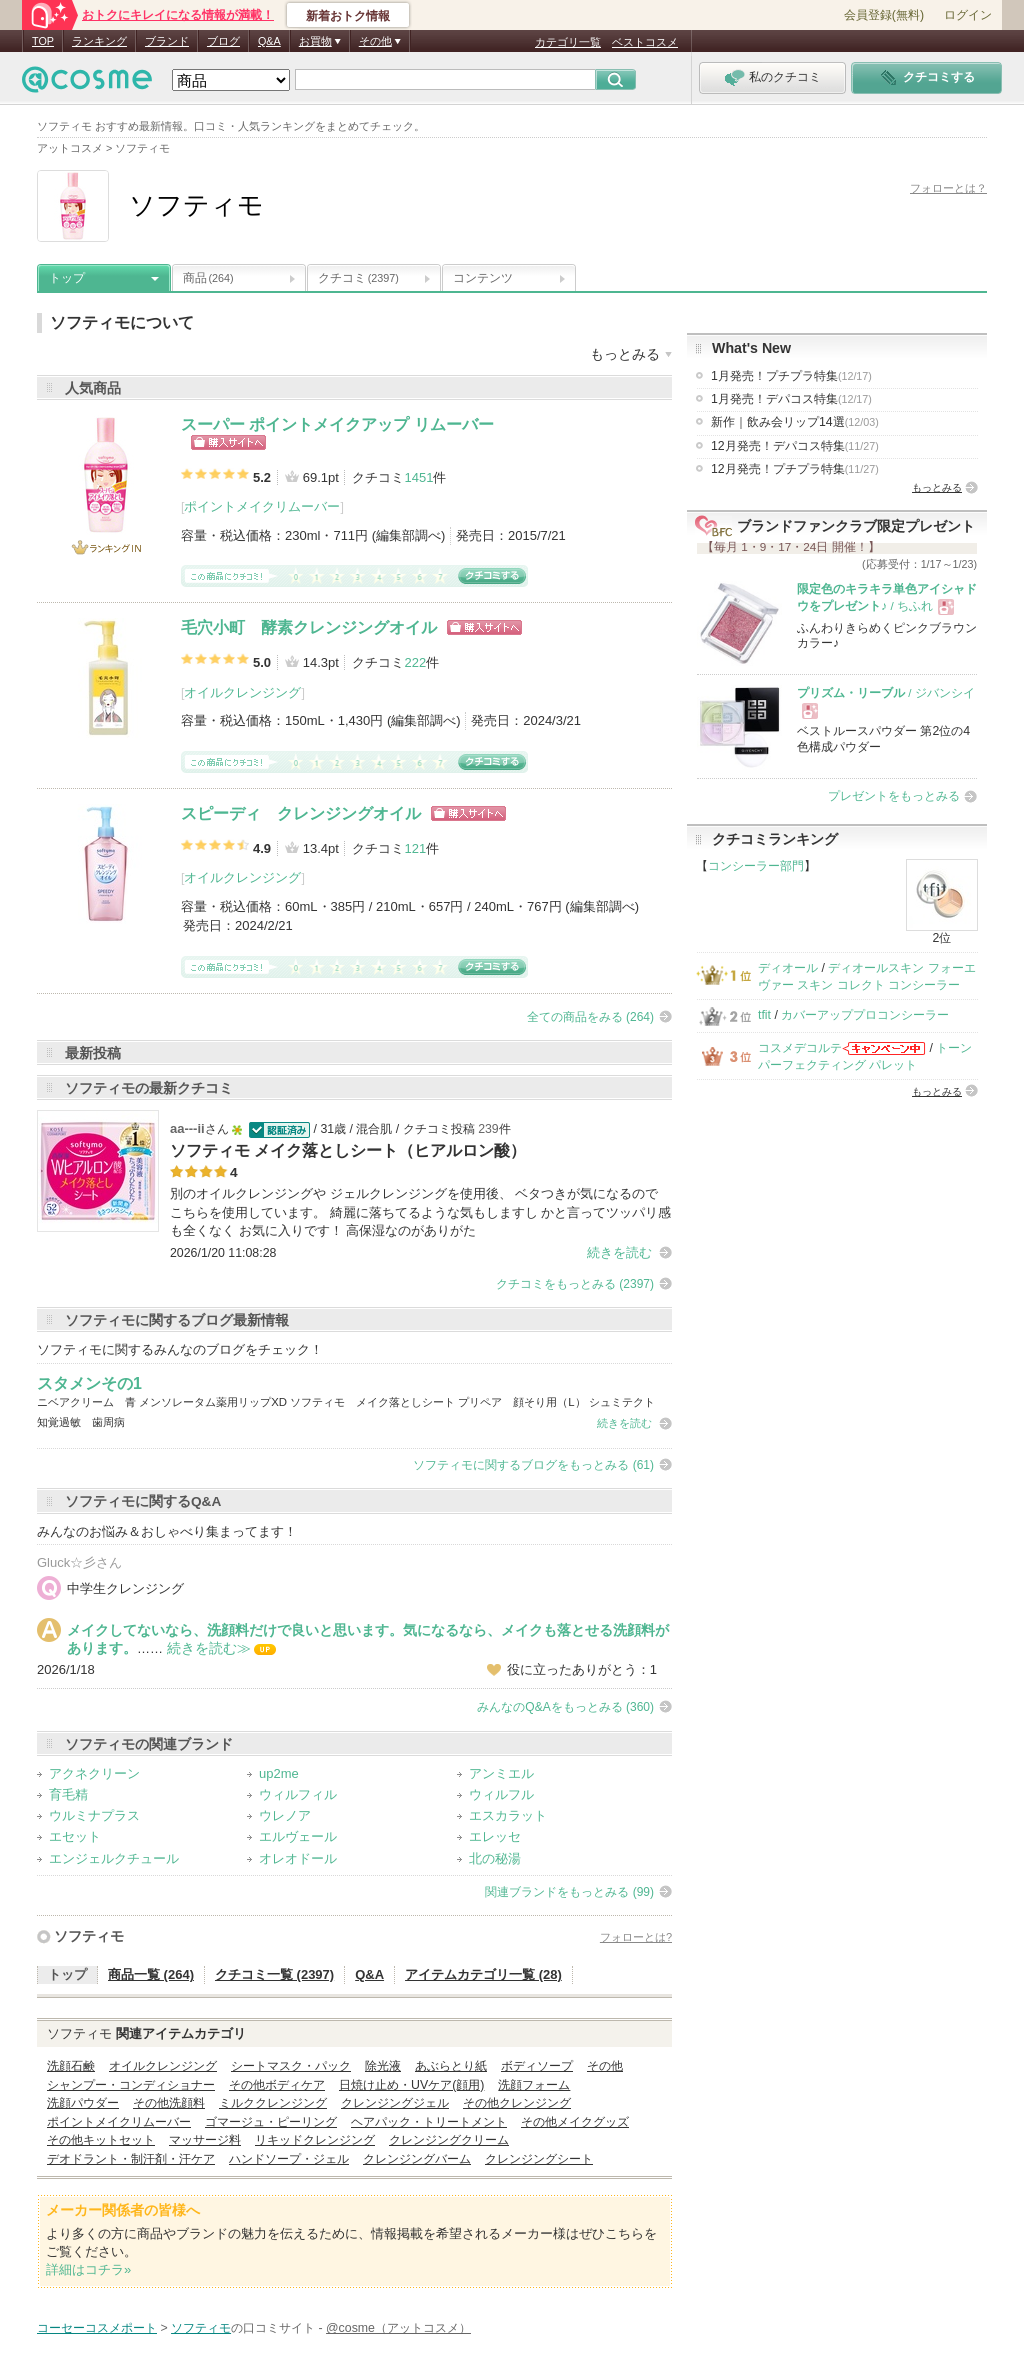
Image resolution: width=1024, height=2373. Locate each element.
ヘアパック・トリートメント (429, 2122)
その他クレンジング (517, 2103)
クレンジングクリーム (449, 2140)
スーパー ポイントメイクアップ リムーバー (337, 424)
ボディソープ (537, 2066)
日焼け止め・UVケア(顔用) (411, 2085)
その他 (605, 2066)
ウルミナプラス (94, 1815)
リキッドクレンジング (315, 2140)
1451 (418, 477)
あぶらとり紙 (451, 2066)
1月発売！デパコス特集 (791, 399)
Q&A (269, 41)
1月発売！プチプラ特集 (791, 376)
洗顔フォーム (534, 2085)
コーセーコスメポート (97, 2328)
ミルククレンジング (273, 2103)
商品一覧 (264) (151, 1974)
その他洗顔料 (169, 2103)
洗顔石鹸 (71, 2066)
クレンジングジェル (395, 2103)
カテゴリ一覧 (568, 42)
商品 (208, 278)
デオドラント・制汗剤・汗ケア (131, 2159)
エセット (75, 1836)
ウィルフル (501, 1794)
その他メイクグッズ (575, 2122)
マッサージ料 (205, 2140)
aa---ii (187, 1128)
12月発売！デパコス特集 (795, 446)
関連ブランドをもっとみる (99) (569, 1892)
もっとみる (937, 487)
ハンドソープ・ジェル (289, 2159)
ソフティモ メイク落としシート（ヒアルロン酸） (348, 1150)
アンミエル (501, 1773)
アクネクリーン (94, 1773)
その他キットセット (101, 2140)
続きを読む (619, 1252)
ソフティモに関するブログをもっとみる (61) (533, 1465)
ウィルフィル (298, 1794)
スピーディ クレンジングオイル (301, 813)
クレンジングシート (539, 2159)
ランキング (99, 41)
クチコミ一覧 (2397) (274, 1974)
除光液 (383, 2066)
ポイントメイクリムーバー (262, 506)
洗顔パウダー (83, 2103)
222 (415, 662)
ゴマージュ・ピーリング (271, 2122)
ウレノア (285, 1815)
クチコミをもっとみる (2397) (575, 1284)
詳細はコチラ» (88, 2269)
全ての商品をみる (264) (590, 1017)
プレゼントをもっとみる (894, 796)
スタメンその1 (89, 1383)
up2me (279, 1773)
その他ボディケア (277, 2085)
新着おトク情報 (348, 16)
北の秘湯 (495, 1858)
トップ (67, 278)
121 (415, 848)
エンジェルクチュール (114, 1858)
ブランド (167, 41)
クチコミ (358, 278)
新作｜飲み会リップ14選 (795, 422)
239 (488, 1129)
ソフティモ (89, 1936)
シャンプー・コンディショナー (131, 2085)
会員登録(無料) (884, 15)
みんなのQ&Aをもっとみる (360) (565, 1707)
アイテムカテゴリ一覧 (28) (483, 1974)
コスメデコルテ (800, 1048)
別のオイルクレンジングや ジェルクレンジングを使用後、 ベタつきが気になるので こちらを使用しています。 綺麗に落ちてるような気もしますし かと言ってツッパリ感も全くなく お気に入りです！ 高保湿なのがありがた (420, 1211)
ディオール (788, 968)
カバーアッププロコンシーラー (865, 1015)
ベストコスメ (645, 42)
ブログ (223, 41)
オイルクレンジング (242, 692)
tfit (764, 1015)
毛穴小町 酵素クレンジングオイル (309, 627)
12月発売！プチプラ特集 (795, 469)
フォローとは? (636, 1937)
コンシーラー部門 (756, 866)
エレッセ (495, 1836)
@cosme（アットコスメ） (398, 2328)
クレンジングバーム (417, 2159)
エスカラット (508, 1815)
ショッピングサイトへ (228, 442)
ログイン (968, 15)
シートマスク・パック (291, 2066)
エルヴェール (298, 1836)
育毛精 (68, 1794)
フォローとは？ (948, 188)
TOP (43, 41)
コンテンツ (483, 278)
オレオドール (298, 1858)
